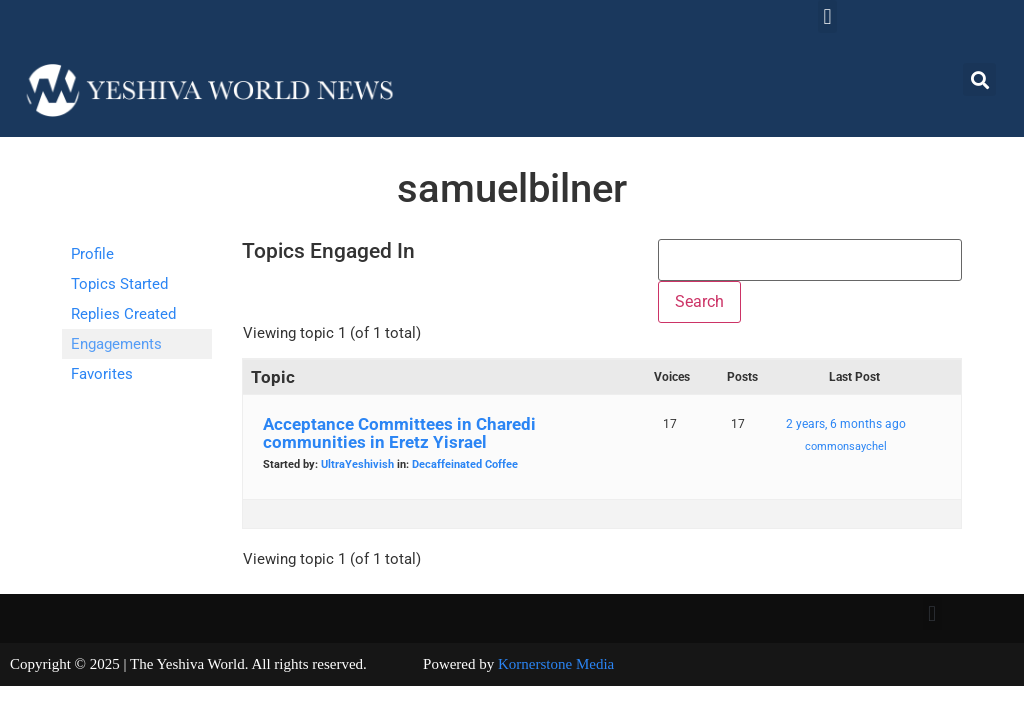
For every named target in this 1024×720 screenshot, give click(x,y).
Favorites (102, 374)
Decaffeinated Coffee (465, 464)
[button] (827, 16)
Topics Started (119, 284)
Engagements (116, 344)
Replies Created (123, 314)
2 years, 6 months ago (846, 424)
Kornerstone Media (556, 664)
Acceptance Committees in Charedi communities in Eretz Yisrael (399, 433)
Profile (92, 254)
